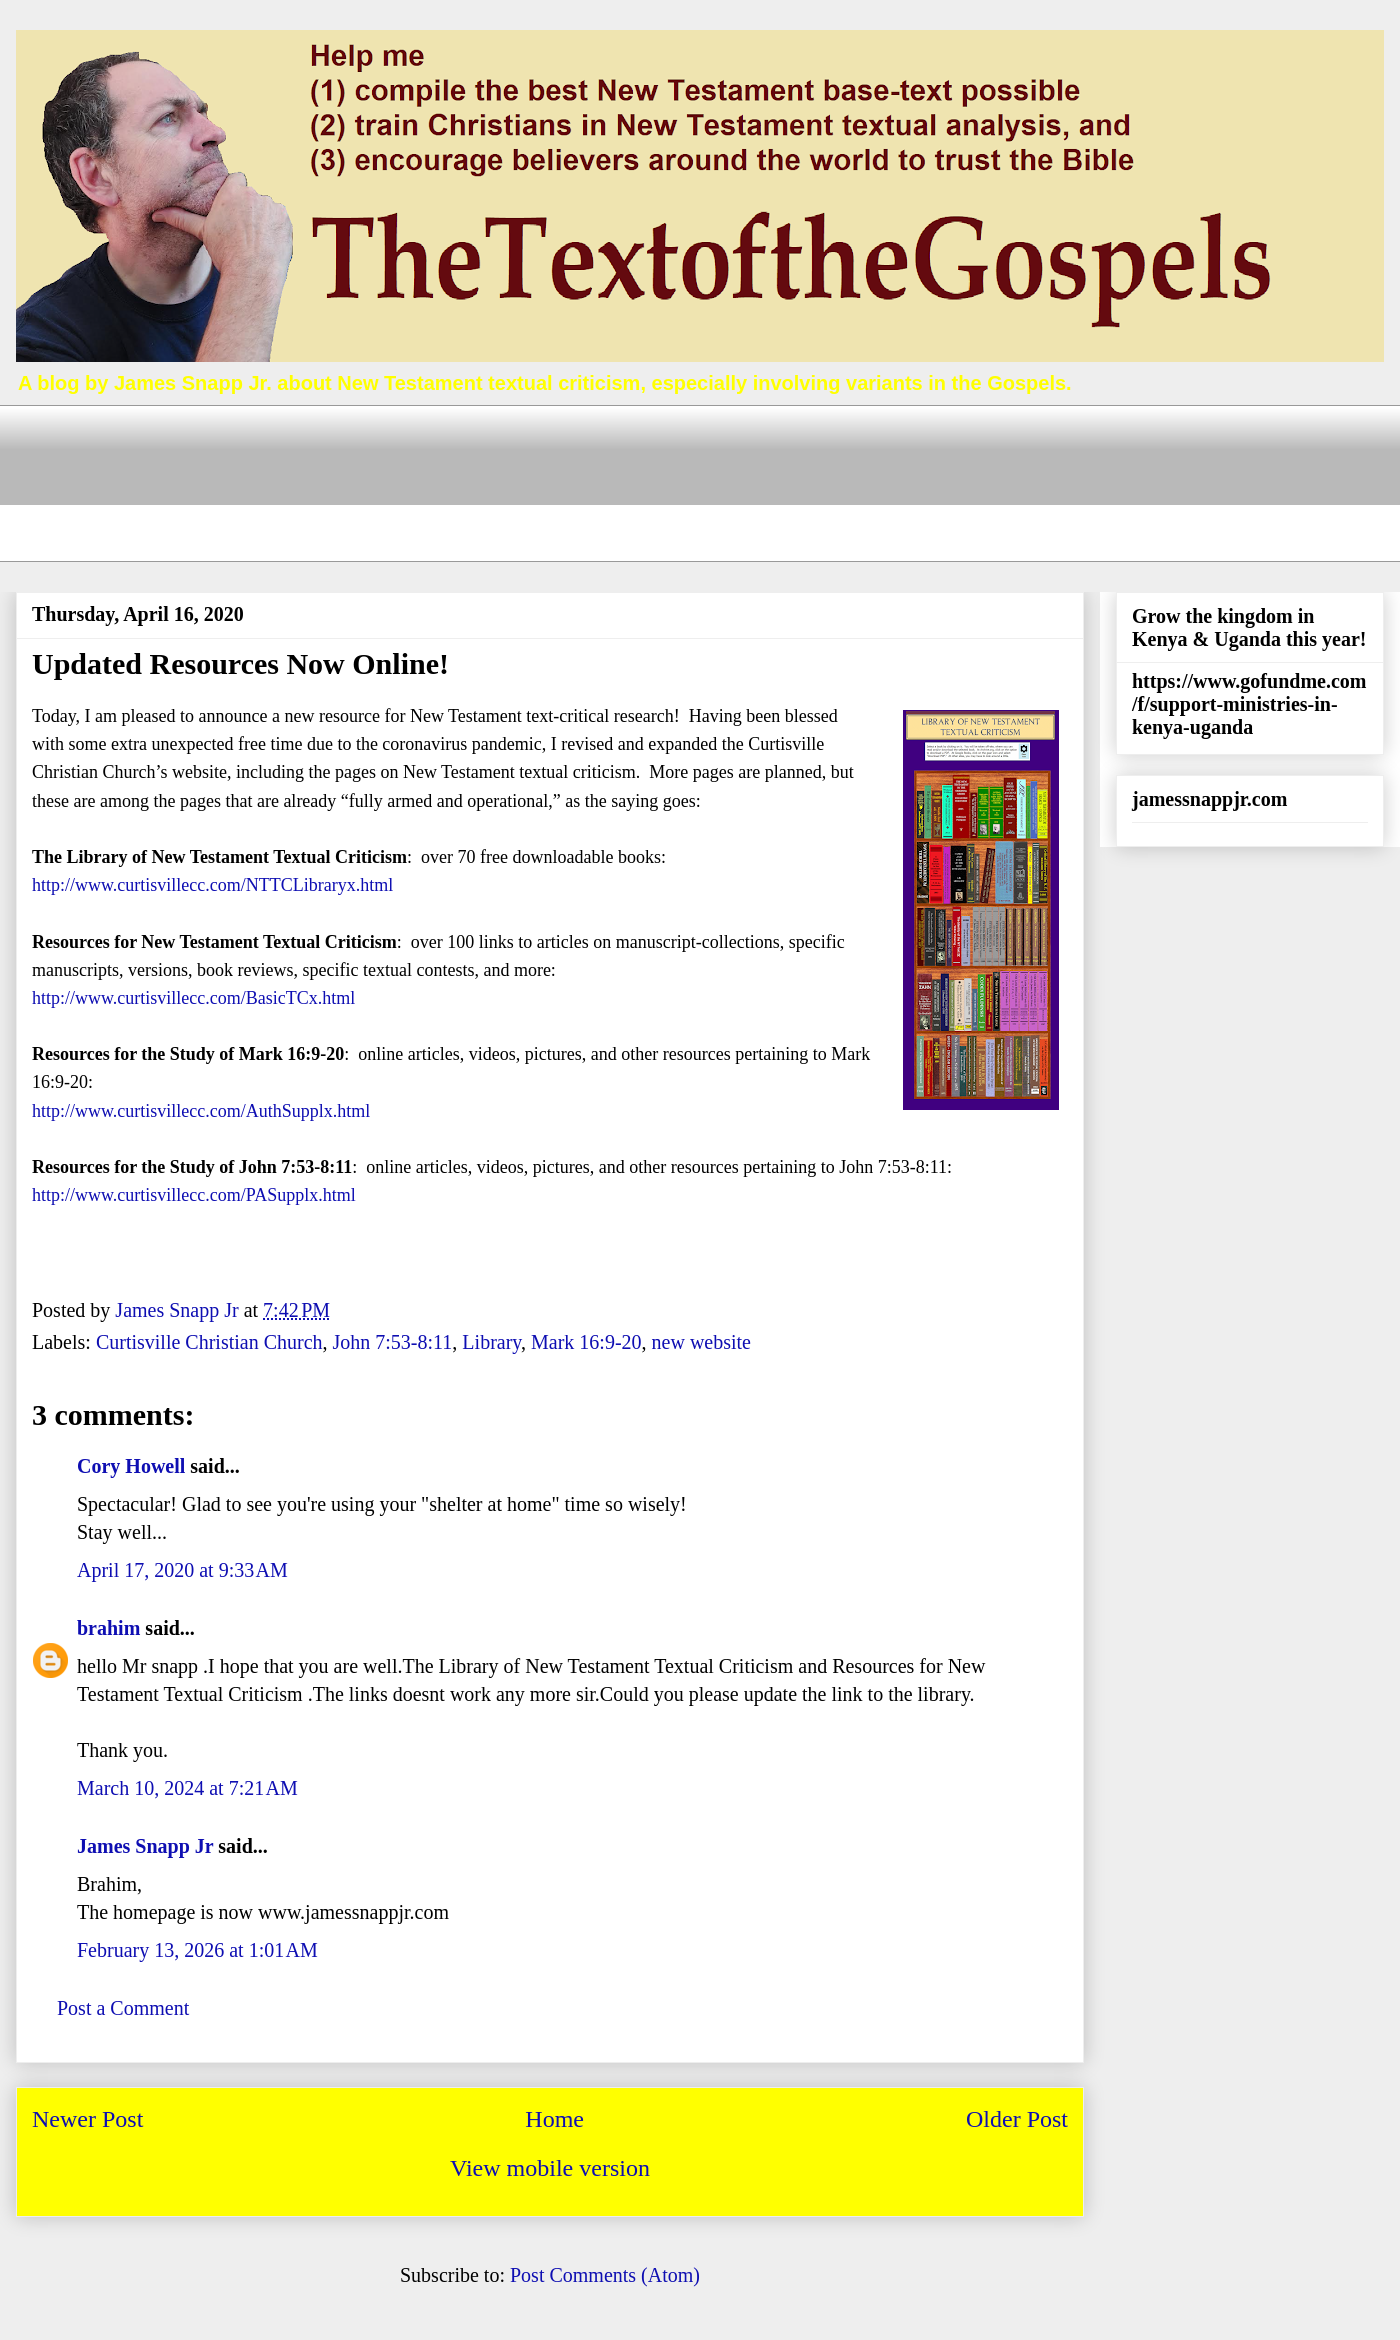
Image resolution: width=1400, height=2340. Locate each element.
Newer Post (87, 2119)
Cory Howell (131, 1466)
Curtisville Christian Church (209, 1342)
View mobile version (550, 2168)
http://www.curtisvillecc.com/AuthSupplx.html (201, 1111)
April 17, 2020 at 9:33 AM (182, 1570)
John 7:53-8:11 (393, 1342)
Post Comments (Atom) (605, 2275)
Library (491, 1342)
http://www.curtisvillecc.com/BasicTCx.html (193, 998)
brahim (108, 1628)
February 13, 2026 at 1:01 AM (197, 1950)
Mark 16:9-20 (586, 1342)
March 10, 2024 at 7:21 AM (187, 1788)
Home (554, 2119)
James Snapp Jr (145, 1846)
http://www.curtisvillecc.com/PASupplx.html (194, 1195)
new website (701, 1342)
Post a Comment (123, 2008)
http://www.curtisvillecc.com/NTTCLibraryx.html (212, 885)
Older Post (1017, 2119)
